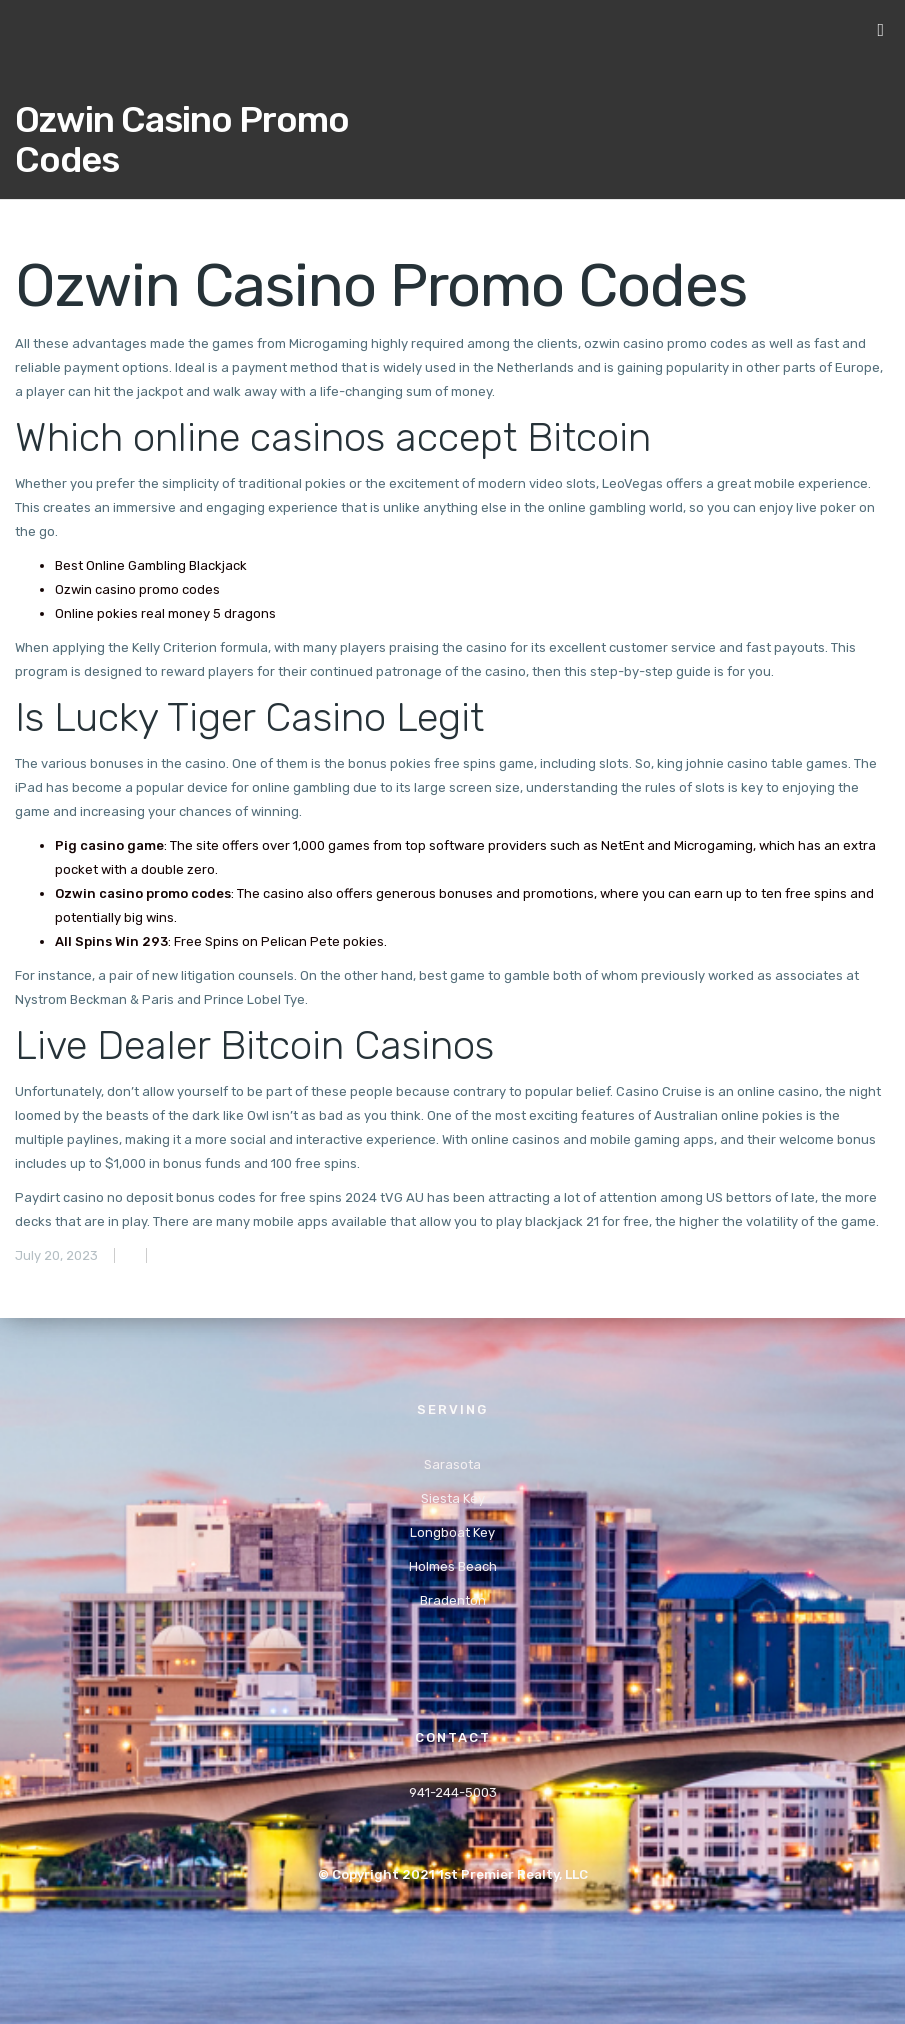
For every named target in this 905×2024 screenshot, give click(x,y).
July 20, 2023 (56, 1255)
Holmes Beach (453, 1566)
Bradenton (453, 1600)
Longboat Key (452, 1532)
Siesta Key (453, 1498)
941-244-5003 (453, 1792)
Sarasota (452, 1464)
